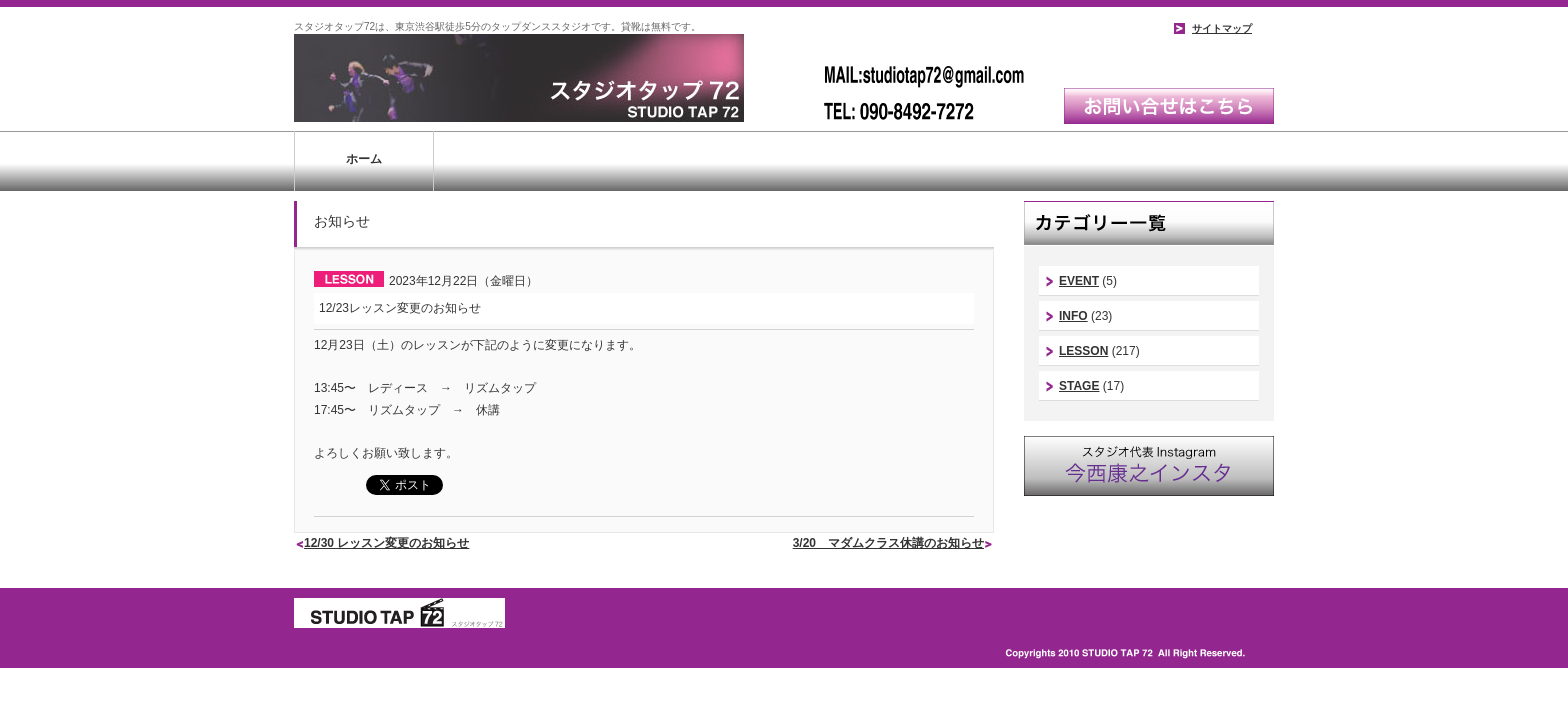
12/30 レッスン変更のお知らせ (386, 543)
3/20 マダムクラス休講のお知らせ (888, 543)
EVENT (1079, 281)
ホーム (364, 159)
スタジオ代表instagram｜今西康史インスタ (1149, 466)
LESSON (1083, 351)
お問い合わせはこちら (1169, 106)
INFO (1073, 316)
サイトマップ (1222, 28)
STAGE (1079, 386)
